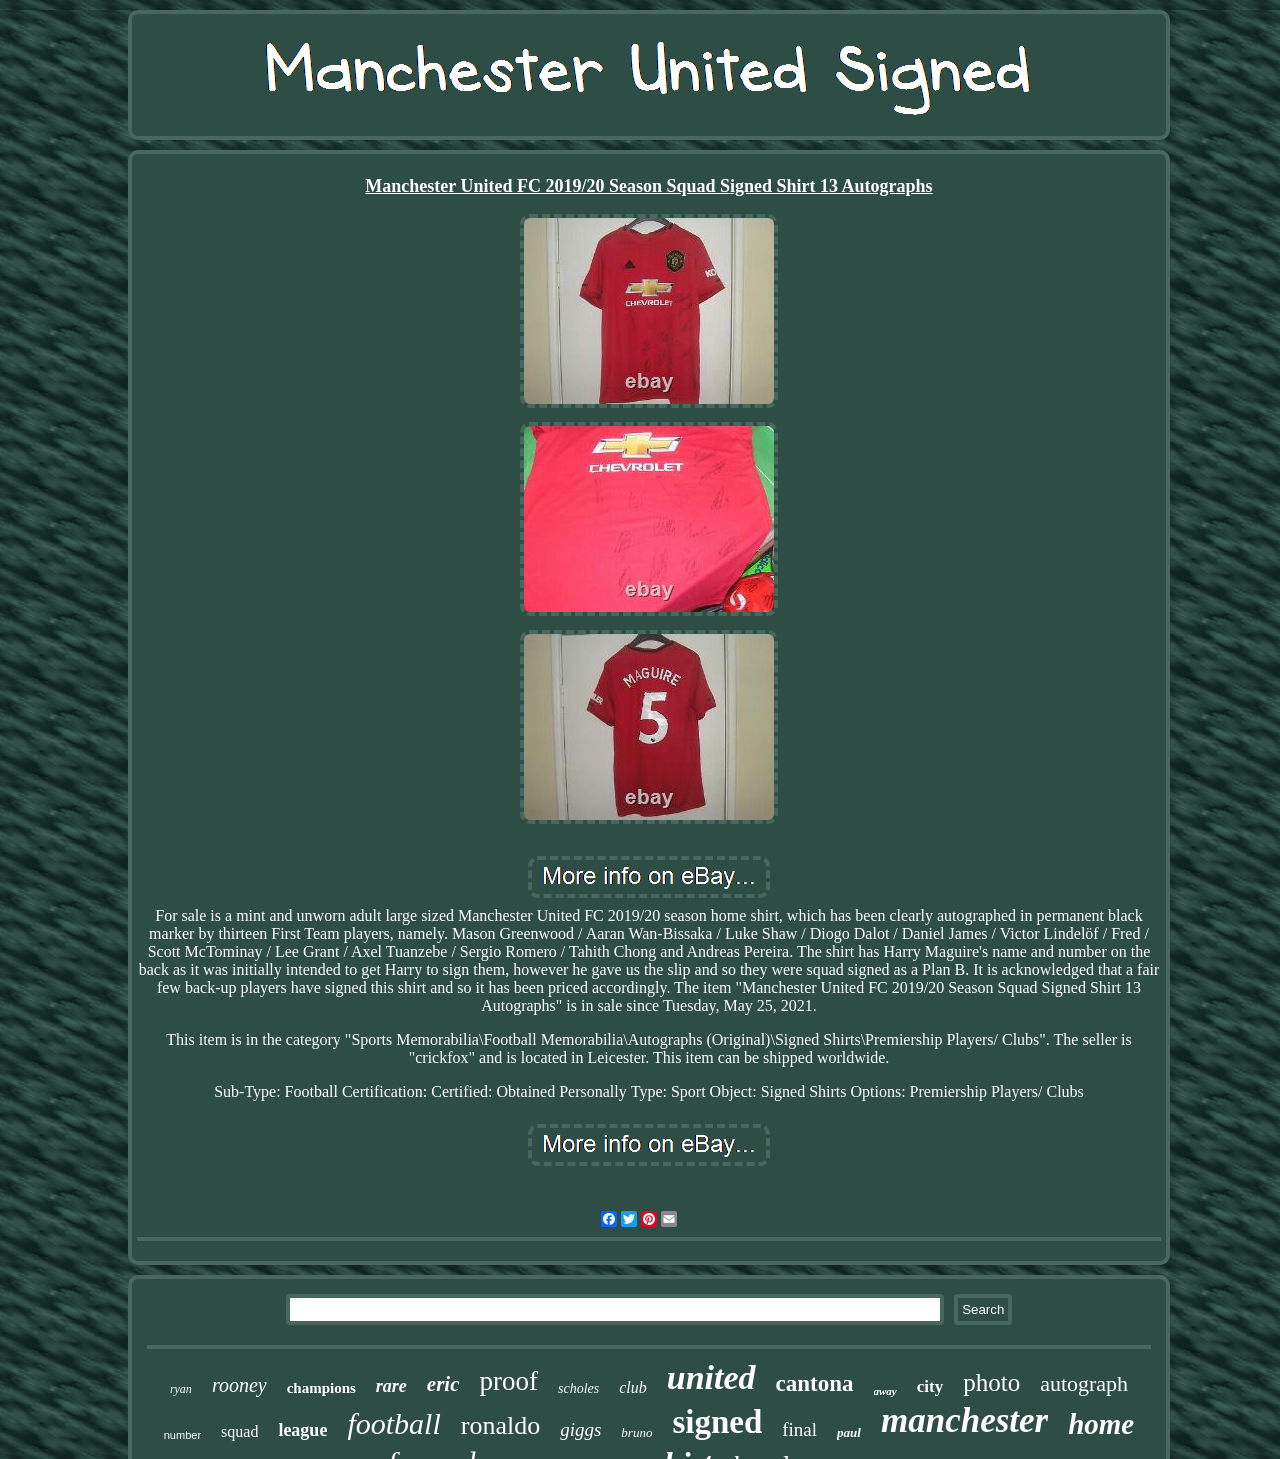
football (393, 1423)
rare (391, 1386)
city (930, 1386)
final (799, 1429)
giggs (580, 1429)
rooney (239, 1385)
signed (717, 1422)
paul (849, 1432)
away (885, 1391)
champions (321, 1388)
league (302, 1430)
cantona (815, 1383)
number (182, 1435)
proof (509, 1381)
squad (239, 1431)
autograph (1084, 1383)
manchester (964, 1420)
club (633, 1387)
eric (443, 1384)
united (711, 1377)
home (1101, 1424)
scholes (578, 1388)
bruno (636, 1432)
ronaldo (500, 1425)
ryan (181, 1389)
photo (991, 1382)
